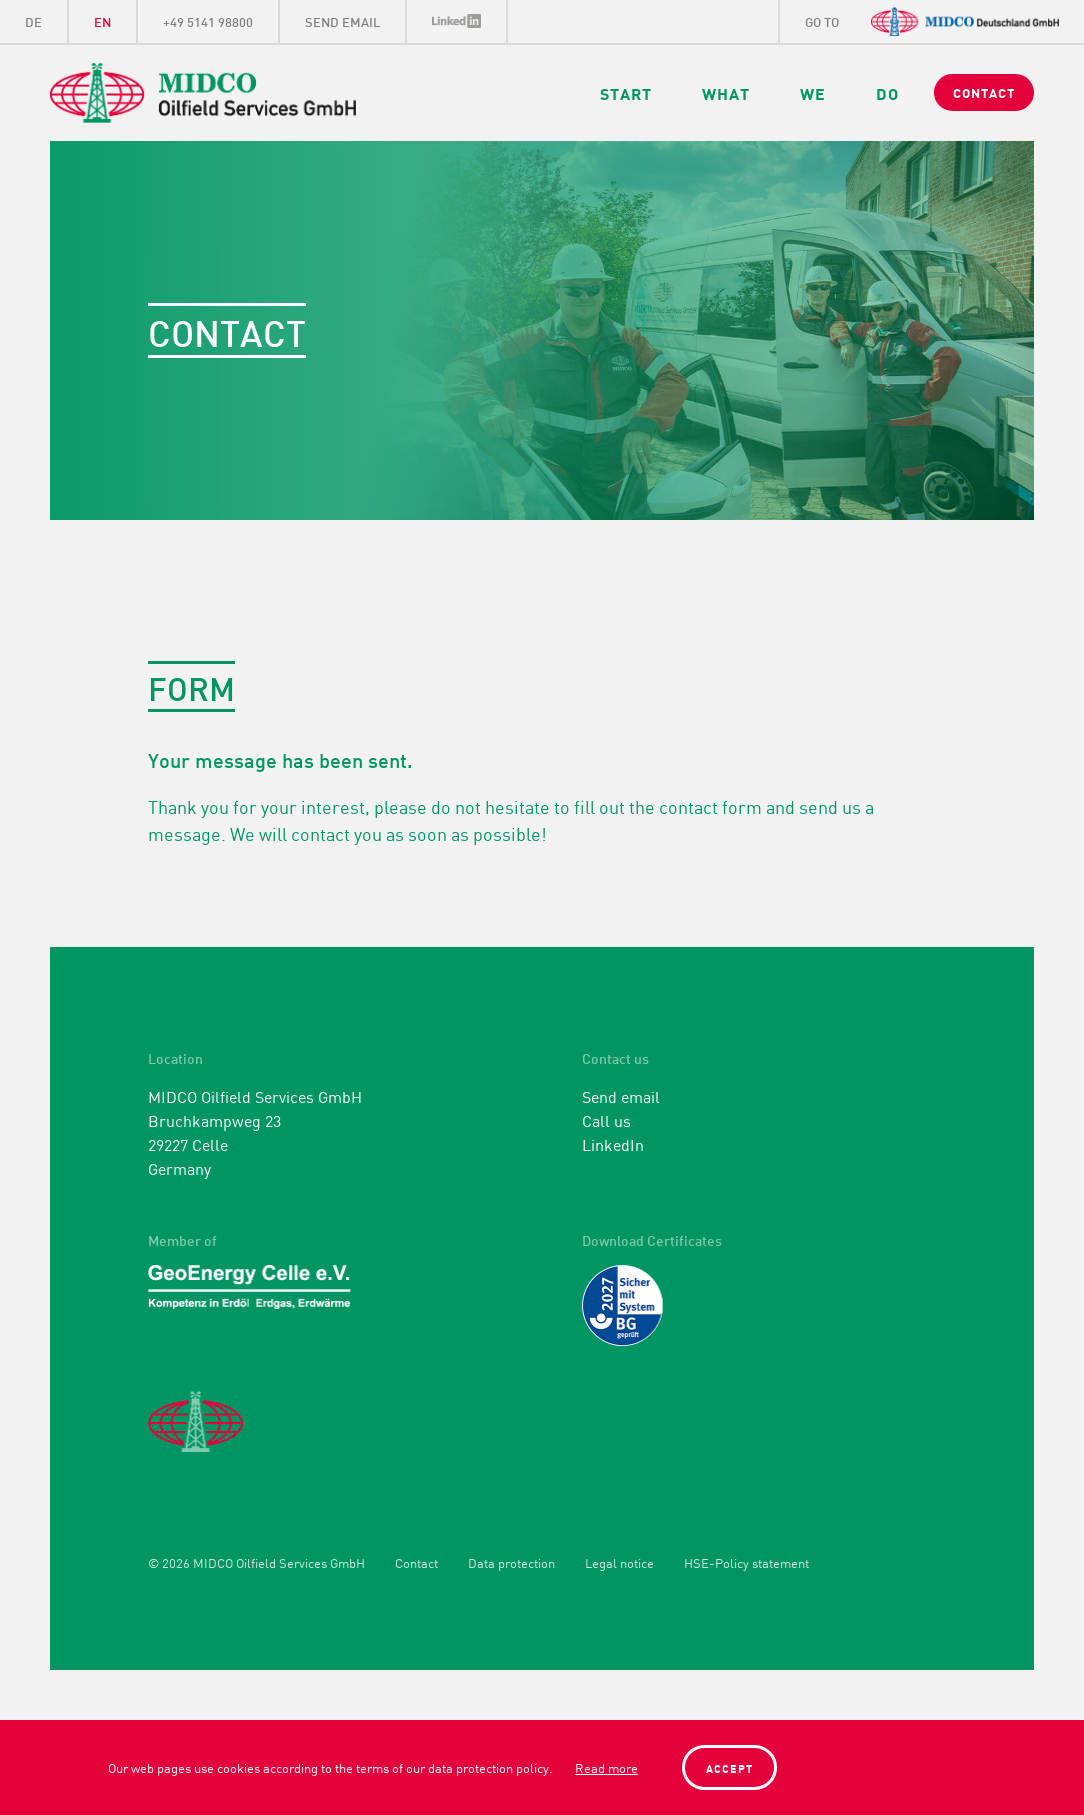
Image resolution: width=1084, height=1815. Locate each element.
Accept (729, 1767)
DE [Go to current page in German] (33, 21)
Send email (621, 1096)
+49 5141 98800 (208, 21)
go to (822, 21)
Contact (416, 1563)
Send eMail (342, 21)
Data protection (511, 1563)
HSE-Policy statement (746, 1563)
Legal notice (619, 1563)
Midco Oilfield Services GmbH (256, 93)
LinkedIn (457, 21)
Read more (606, 1767)
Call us (606, 1120)
